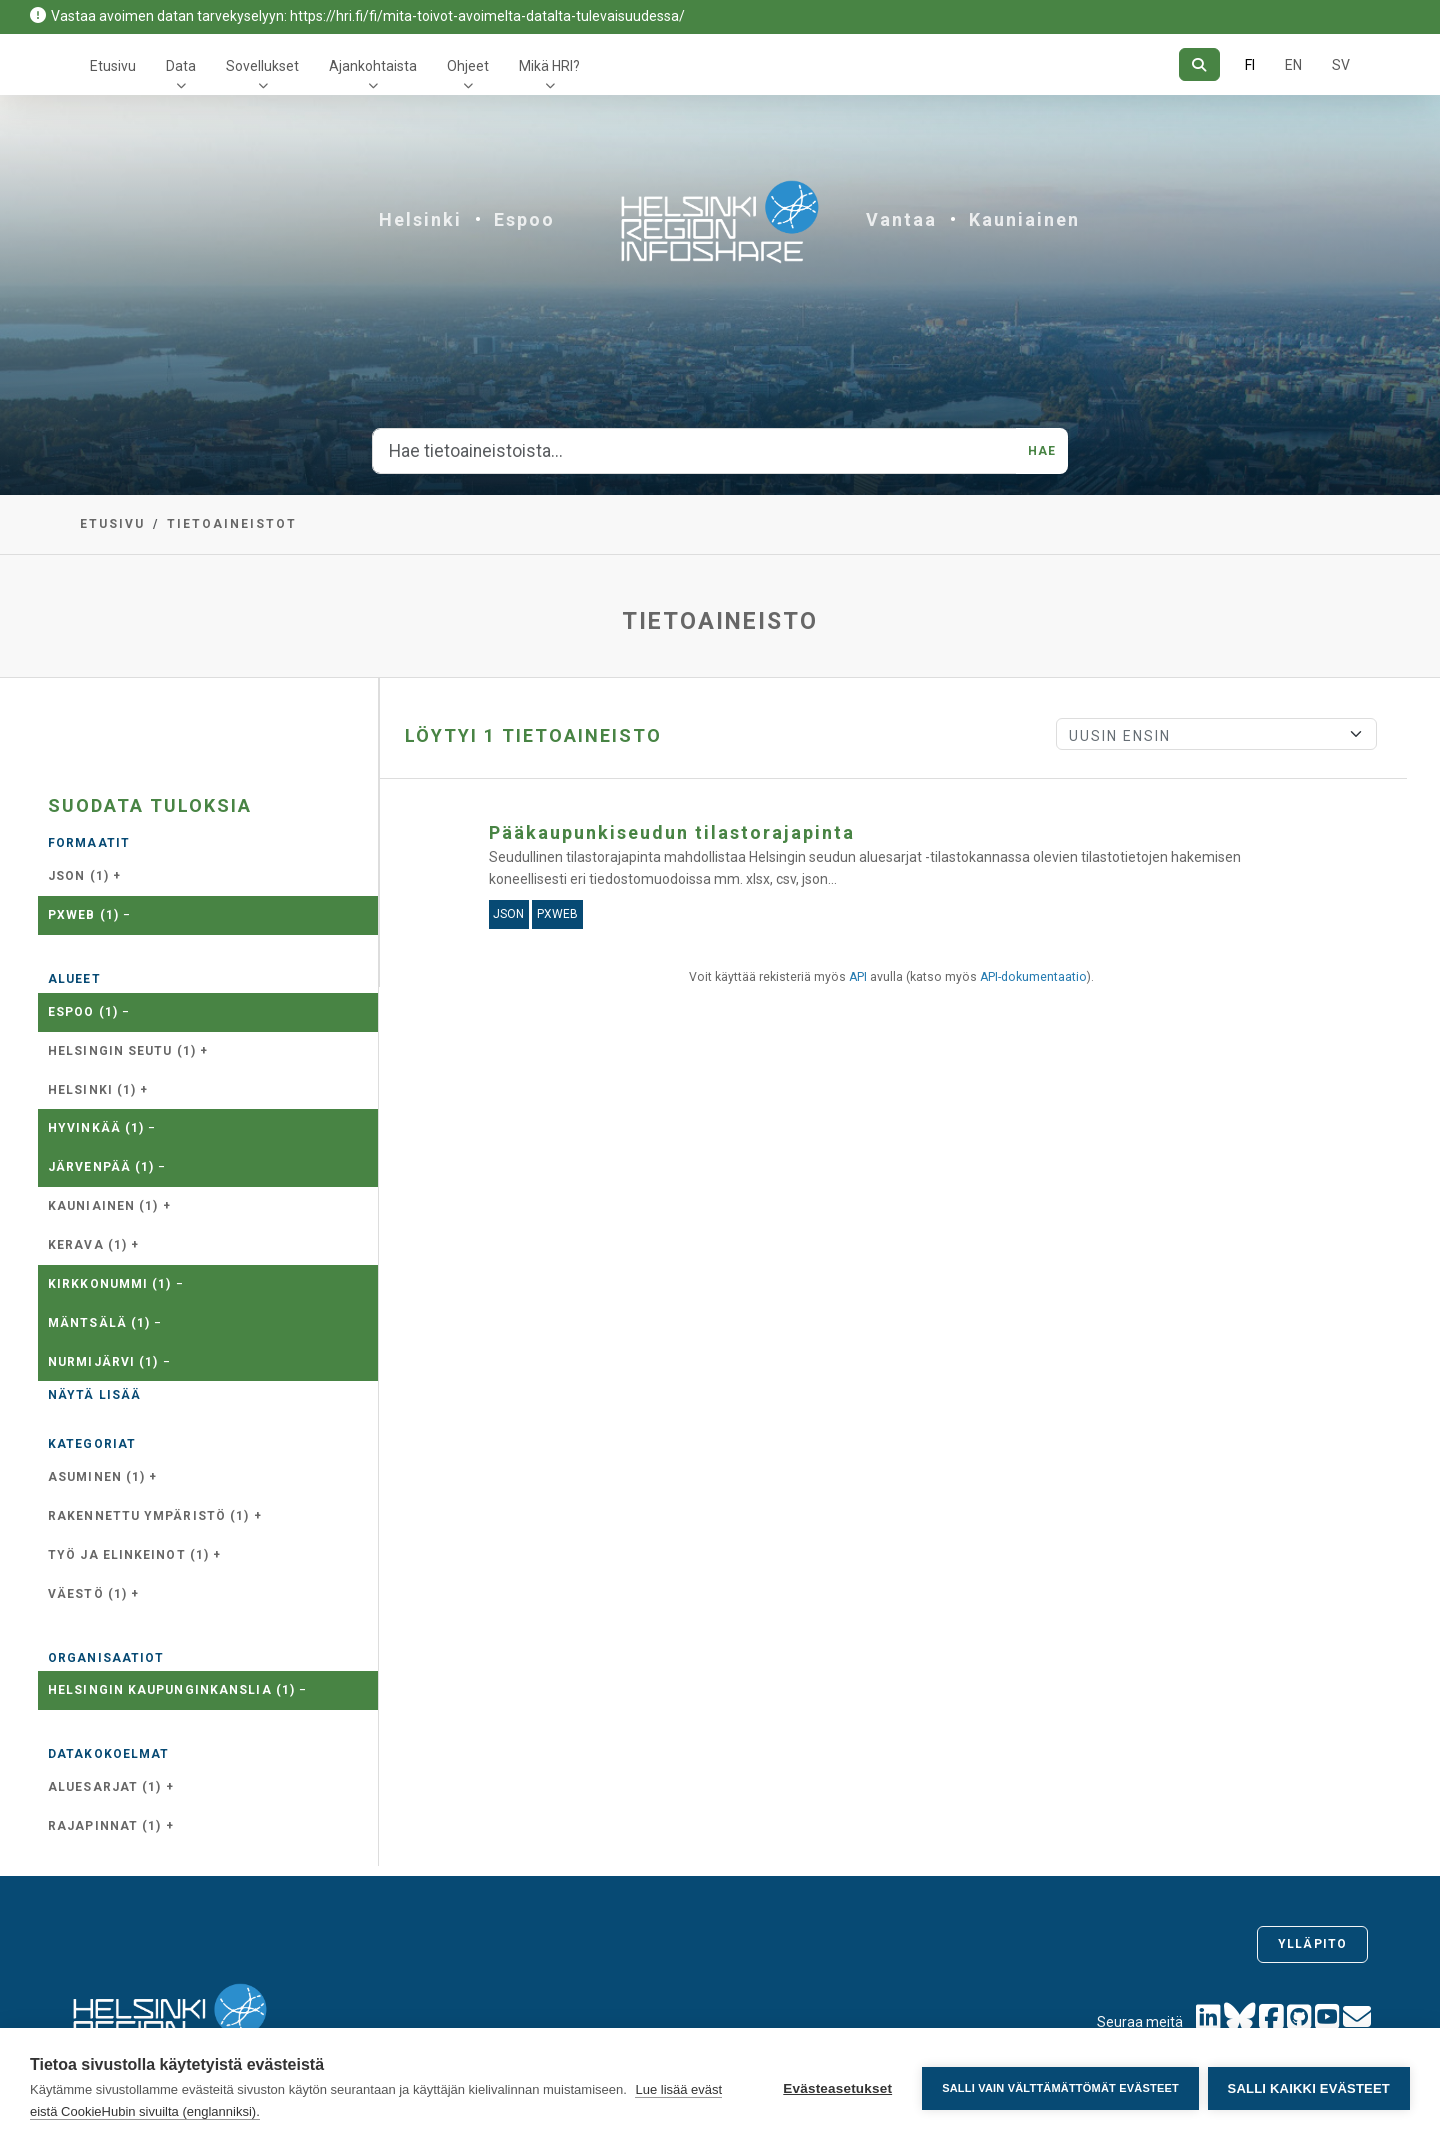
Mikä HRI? (549, 66)
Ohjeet (468, 66)
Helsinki (420, 219)
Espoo (524, 219)
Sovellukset (262, 66)
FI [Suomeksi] (1250, 65)
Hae (1042, 451)
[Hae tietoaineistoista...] (694, 451)
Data (181, 66)
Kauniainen (1024, 219)
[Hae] (1199, 64)
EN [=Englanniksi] (1293, 65)
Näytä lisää (94, 1395)
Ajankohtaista (373, 66)
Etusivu (113, 66)
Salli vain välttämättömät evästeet (1059, 2088)
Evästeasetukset (836, 2088)
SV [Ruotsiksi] (1341, 65)
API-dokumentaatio (1033, 977)
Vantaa (901, 219)
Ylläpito (1312, 1944)
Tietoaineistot (232, 524)
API (858, 977)
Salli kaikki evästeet (1309, 2088)
